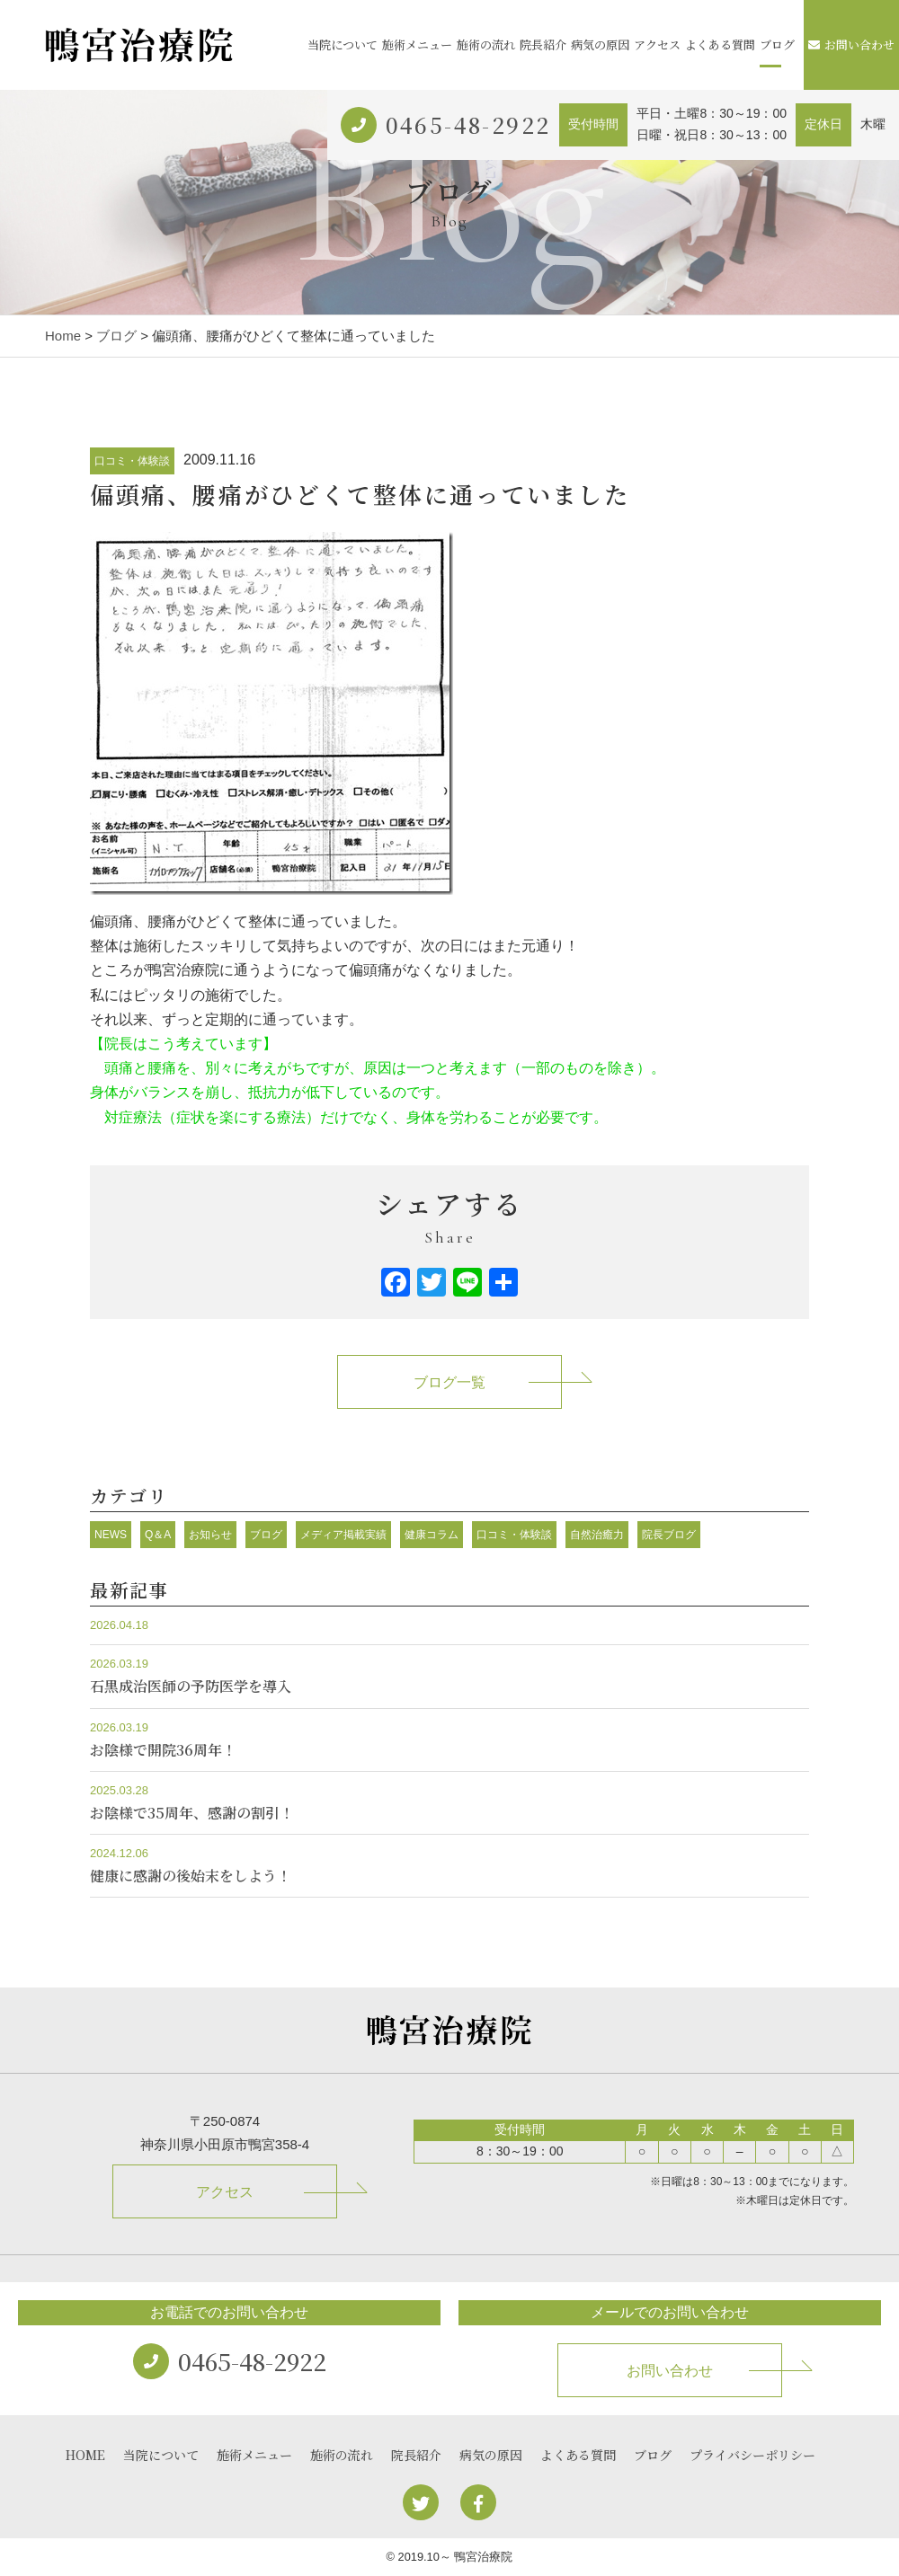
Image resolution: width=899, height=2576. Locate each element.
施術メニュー (417, 44)
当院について (342, 44)
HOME (85, 2455)
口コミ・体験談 (132, 461)
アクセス (657, 44)
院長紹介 (543, 44)
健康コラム (431, 1534)
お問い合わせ (851, 44)
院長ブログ (669, 1534)
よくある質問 (720, 44)
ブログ (777, 44)
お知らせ (210, 1534)
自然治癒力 (597, 1534)
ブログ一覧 (449, 1382)
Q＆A (158, 1534)
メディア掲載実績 (343, 1534)
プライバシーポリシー (752, 2455)
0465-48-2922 (468, 124)
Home (63, 335)
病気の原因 (600, 44)
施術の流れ (486, 44)
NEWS (110, 1534)
